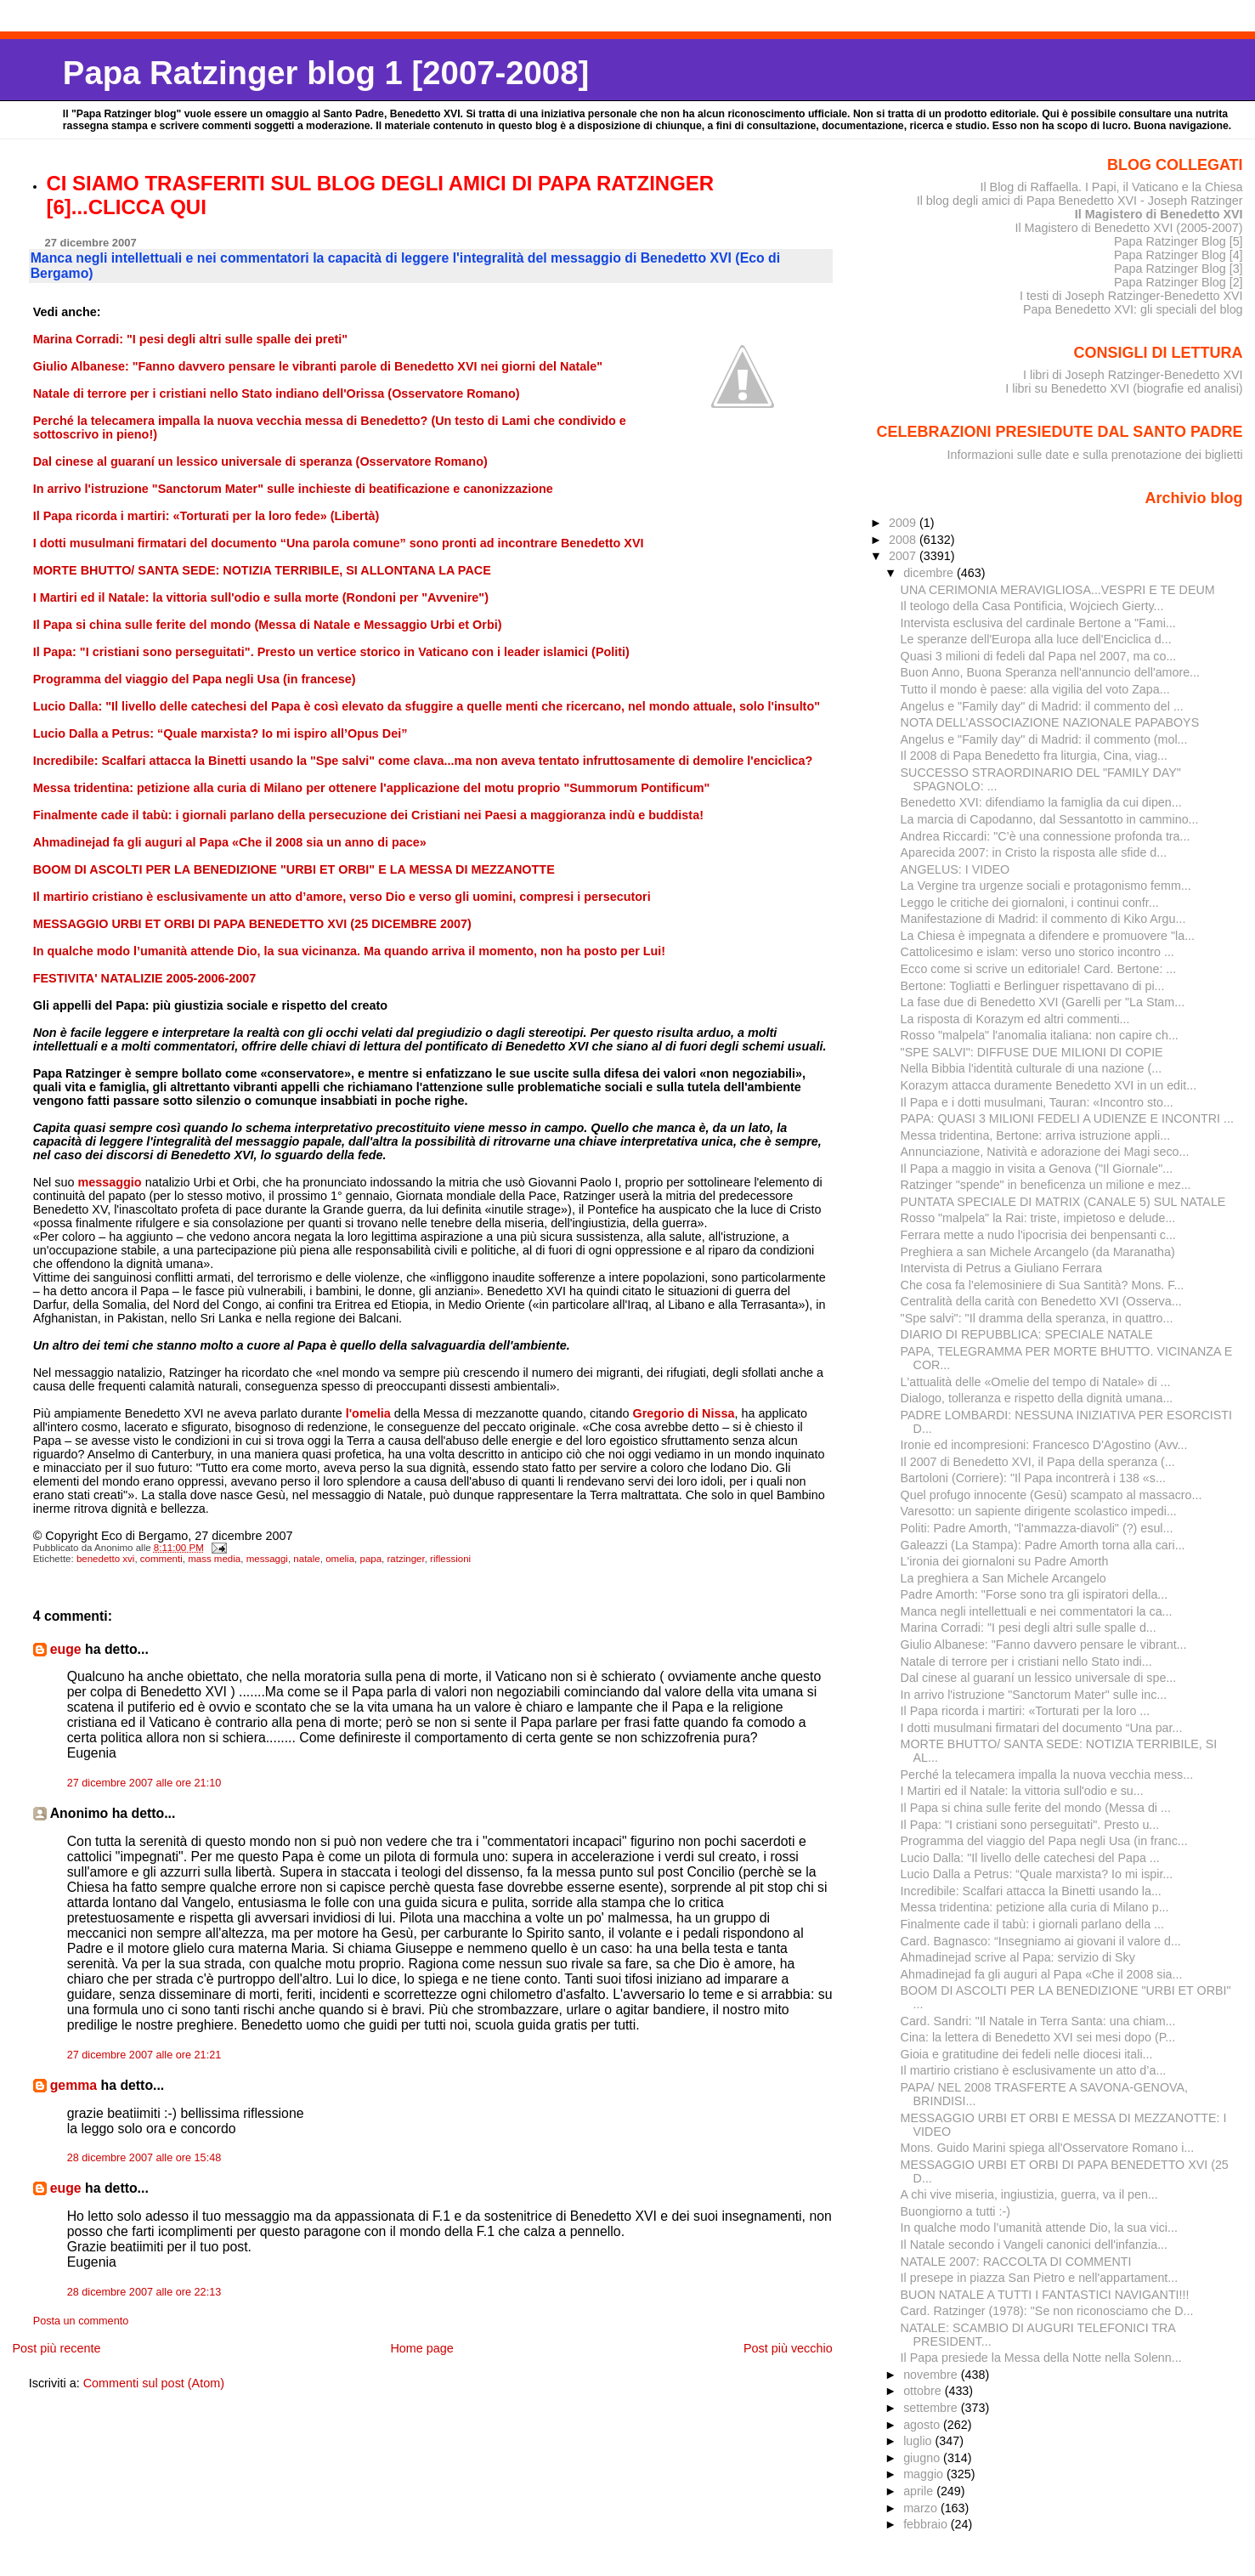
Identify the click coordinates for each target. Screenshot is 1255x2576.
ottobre (924, 2391)
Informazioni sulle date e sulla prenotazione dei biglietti (1095, 454)
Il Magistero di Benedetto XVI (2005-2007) (1128, 228)
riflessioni (450, 1559)
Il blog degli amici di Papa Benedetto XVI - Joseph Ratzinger (1080, 200)
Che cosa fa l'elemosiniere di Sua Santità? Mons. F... (1042, 1285)
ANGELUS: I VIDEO (955, 869)
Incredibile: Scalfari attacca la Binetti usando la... (1031, 1891)
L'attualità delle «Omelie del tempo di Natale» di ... (1036, 1382)
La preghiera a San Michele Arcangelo (1003, 1578)
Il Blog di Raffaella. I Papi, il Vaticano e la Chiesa (1111, 187)
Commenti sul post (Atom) (153, 2383)
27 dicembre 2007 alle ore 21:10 (144, 1783)
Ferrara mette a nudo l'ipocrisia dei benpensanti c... (1038, 1235)
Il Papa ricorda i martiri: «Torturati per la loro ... (1025, 1711)
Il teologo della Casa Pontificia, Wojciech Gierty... (1032, 606)
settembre (932, 2408)
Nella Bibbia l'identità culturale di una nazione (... (1031, 1068)
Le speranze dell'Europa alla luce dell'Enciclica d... (1036, 639)
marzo (922, 2508)
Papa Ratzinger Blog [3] (1178, 268)
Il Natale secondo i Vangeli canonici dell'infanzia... (1034, 2244)
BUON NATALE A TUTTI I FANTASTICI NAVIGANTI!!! (1045, 2294)
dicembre (930, 573)
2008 (904, 539)
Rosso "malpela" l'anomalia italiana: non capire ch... (1040, 1035)
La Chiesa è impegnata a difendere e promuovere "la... (1048, 936)
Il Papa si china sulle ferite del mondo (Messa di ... (1036, 1808)
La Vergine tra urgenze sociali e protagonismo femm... (1046, 885)
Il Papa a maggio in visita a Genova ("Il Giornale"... (1037, 1168)
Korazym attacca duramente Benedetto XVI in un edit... (1049, 1085)
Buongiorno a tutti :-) (955, 2211)
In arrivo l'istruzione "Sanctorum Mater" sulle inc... (1034, 1694)
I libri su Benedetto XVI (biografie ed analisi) (1123, 388)
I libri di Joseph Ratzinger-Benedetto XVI (1133, 375)
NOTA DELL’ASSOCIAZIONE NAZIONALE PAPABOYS (1050, 722)
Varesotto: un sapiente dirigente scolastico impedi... (1039, 1511)
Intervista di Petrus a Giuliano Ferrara (1001, 1268)
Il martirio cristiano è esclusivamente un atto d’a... (1034, 2070)
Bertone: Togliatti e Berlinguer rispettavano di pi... (1033, 986)
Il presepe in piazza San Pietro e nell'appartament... (1040, 2277)
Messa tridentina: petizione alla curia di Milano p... (1035, 1907)
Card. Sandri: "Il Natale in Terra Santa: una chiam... (1038, 2021)
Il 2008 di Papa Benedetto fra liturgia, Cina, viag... (1034, 755)
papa (370, 1559)
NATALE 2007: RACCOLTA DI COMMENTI (1016, 2261)
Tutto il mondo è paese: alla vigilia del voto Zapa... (1035, 689)
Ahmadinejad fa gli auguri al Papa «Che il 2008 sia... (1042, 1974)
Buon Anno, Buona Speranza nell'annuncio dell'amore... (1050, 672)
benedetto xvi (105, 1559)
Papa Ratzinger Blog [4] (1178, 255)
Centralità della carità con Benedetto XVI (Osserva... (1041, 1301)
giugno (923, 2458)
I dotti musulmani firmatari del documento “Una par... (1042, 1728)
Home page (421, 2348)
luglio (919, 2441)
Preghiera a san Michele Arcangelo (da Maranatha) (1038, 1252)
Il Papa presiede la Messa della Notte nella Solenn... (1041, 2357)
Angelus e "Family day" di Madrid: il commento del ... (1042, 706)
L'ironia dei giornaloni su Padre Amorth (1005, 1561)
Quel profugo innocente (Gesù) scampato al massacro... (1051, 1495)
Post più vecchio (788, 2348)
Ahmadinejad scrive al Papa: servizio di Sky (1018, 1957)
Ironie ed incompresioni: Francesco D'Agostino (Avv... (1044, 1445)
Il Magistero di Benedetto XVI (1159, 214)
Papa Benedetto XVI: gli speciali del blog (1133, 309)
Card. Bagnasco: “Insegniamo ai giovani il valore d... (1041, 1941)
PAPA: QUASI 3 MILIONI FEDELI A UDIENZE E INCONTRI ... (1067, 1118)
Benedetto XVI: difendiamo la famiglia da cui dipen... (1041, 802)
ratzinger (406, 1559)
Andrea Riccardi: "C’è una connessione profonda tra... (1045, 836)
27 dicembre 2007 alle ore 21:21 (144, 2055)
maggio (925, 2474)
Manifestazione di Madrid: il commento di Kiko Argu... (1043, 919)
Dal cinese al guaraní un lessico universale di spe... (1039, 1677)
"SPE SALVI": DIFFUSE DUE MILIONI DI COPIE (1032, 1052)
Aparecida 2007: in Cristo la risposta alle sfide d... (1034, 852)
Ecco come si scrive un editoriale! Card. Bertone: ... (1039, 969)
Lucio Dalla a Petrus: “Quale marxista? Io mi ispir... (1037, 1874)
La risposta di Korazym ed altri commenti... (1015, 1019)
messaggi (267, 1559)
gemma (73, 2085)
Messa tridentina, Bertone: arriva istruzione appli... (1036, 1135)
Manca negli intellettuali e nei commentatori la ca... (1037, 1611)
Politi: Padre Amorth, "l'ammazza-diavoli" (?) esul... (1037, 1528)
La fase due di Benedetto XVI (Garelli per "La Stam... (1043, 1002)
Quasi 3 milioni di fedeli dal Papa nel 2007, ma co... (1039, 656)
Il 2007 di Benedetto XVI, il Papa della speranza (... (1038, 1462)
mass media (214, 1559)
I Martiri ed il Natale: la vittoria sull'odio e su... (1022, 1791)
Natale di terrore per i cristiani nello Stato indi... (1026, 1661)
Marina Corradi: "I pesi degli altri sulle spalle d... (1028, 1627)
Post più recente (56, 2348)
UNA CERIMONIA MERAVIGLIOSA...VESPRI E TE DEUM (1058, 590)
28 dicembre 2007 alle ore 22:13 (144, 2292)
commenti (161, 1559)
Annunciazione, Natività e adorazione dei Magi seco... (1045, 1151)
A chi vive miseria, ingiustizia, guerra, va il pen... (1029, 2194)
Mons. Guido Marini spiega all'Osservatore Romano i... (1048, 2147)
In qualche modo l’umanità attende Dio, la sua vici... (1039, 2227)
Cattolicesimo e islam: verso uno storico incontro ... (1037, 952)
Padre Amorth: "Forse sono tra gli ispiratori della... (1034, 1594)
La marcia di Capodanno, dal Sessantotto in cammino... (1050, 819)
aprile (919, 2491)
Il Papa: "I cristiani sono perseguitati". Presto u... (1030, 1825)
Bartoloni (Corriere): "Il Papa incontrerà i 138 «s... (1033, 1478)
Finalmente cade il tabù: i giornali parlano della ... (1032, 1924)
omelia (339, 1559)
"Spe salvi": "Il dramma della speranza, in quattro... (1037, 1318)
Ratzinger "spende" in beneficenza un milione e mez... (1046, 1185)
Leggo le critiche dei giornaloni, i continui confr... (1030, 902)
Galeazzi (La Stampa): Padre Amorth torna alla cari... (1043, 1545)
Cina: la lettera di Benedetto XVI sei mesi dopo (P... (1038, 2037)
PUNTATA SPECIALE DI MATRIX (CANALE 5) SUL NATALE (1063, 1202)
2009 (904, 522)
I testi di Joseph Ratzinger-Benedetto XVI (1131, 296)
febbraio (927, 2524)
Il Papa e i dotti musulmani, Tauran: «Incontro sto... (1037, 1102)
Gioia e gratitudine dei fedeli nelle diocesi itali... (1027, 2054)
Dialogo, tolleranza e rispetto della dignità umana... (1037, 1398)
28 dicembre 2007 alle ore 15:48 (144, 2158)
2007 (904, 556)
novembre (932, 2374)
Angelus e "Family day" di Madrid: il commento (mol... (1044, 739)
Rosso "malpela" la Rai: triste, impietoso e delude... (1038, 1218)
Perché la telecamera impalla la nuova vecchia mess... (1047, 1774)
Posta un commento (81, 2321)
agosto (923, 2425)
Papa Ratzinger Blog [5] (1178, 241)
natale (306, 1559)
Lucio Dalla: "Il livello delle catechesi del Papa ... (1030, 1858)
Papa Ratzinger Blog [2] (1178, 282)
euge (66, 1649)
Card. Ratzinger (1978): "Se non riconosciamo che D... (1047, 2311)
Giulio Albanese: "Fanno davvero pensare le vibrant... (1044, 1644)
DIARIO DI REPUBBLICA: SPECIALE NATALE (1027, 1334)
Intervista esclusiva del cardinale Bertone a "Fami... (1038, 623)
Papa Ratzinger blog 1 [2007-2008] (326, 72)
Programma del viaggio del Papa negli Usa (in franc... (1044, 1841)
